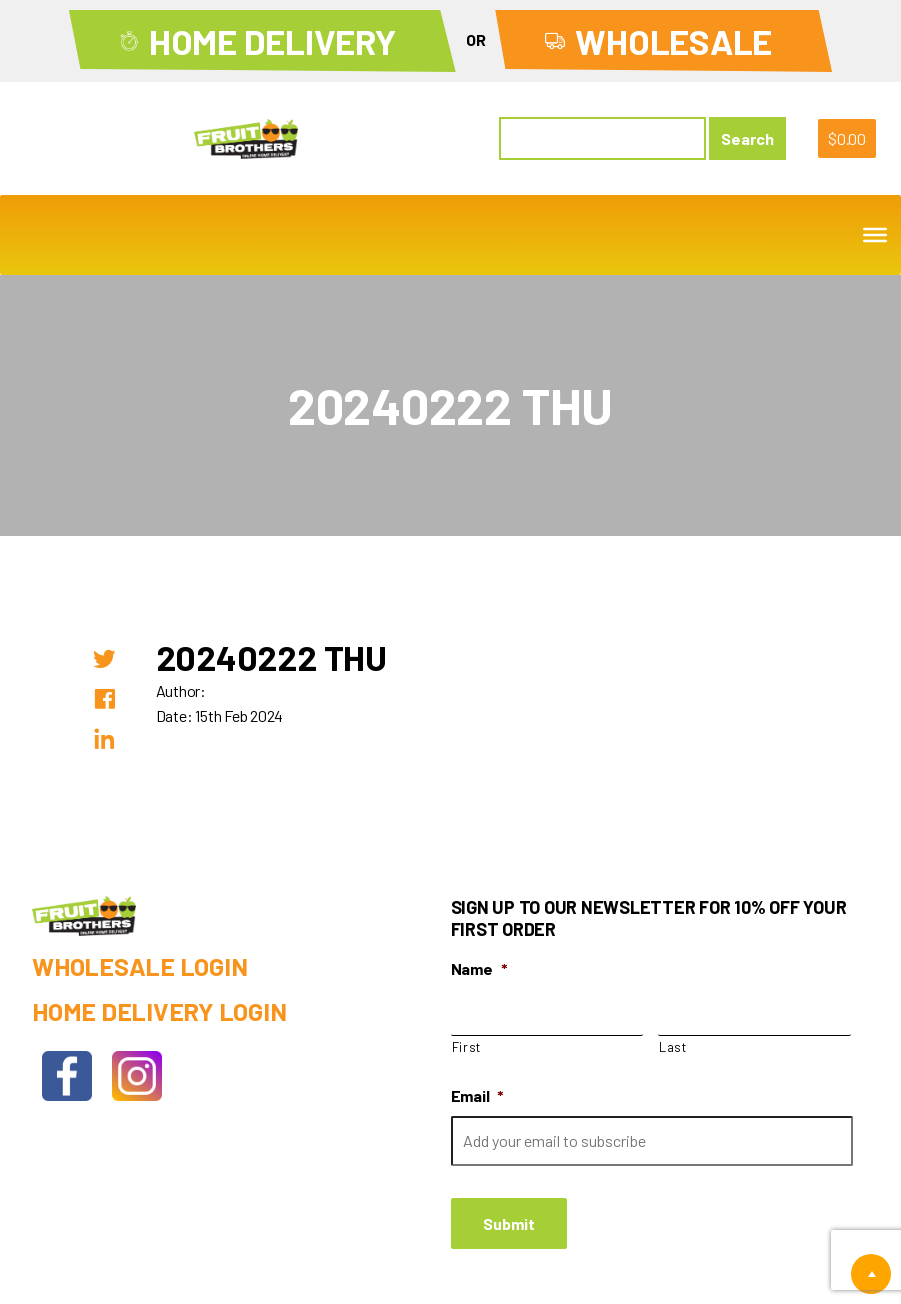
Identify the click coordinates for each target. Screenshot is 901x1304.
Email (478, 1095)
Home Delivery (272, 41)
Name (479, 968)
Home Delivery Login (159, 1011)
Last (673, 1047)
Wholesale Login (139, 966)
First (466, 1047)
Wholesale (673, 41)
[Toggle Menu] (875, 235)
